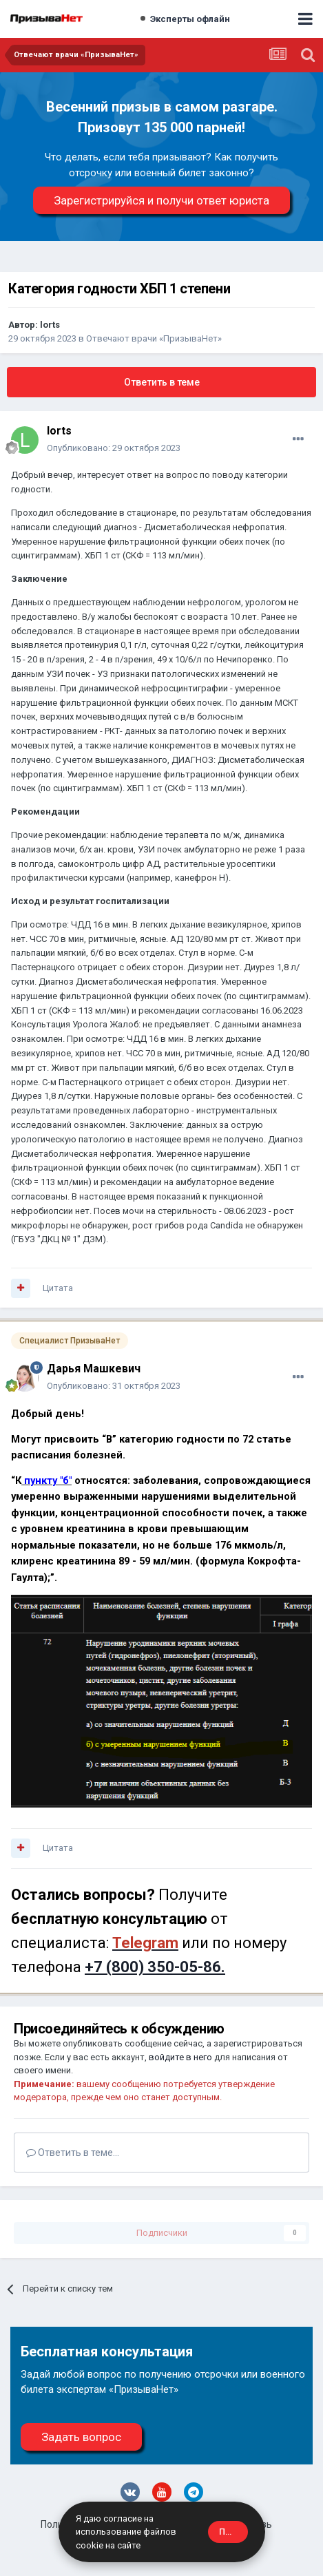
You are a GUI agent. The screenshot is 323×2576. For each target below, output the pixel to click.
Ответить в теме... (72, 2152)
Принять (233, 2531)
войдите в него (180, 2057)
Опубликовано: (113, 448)
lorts (50, 325)
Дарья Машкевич (93, 1368)
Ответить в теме (162, 382)
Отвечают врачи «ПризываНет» (154, 338)
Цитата (58, 1288)
